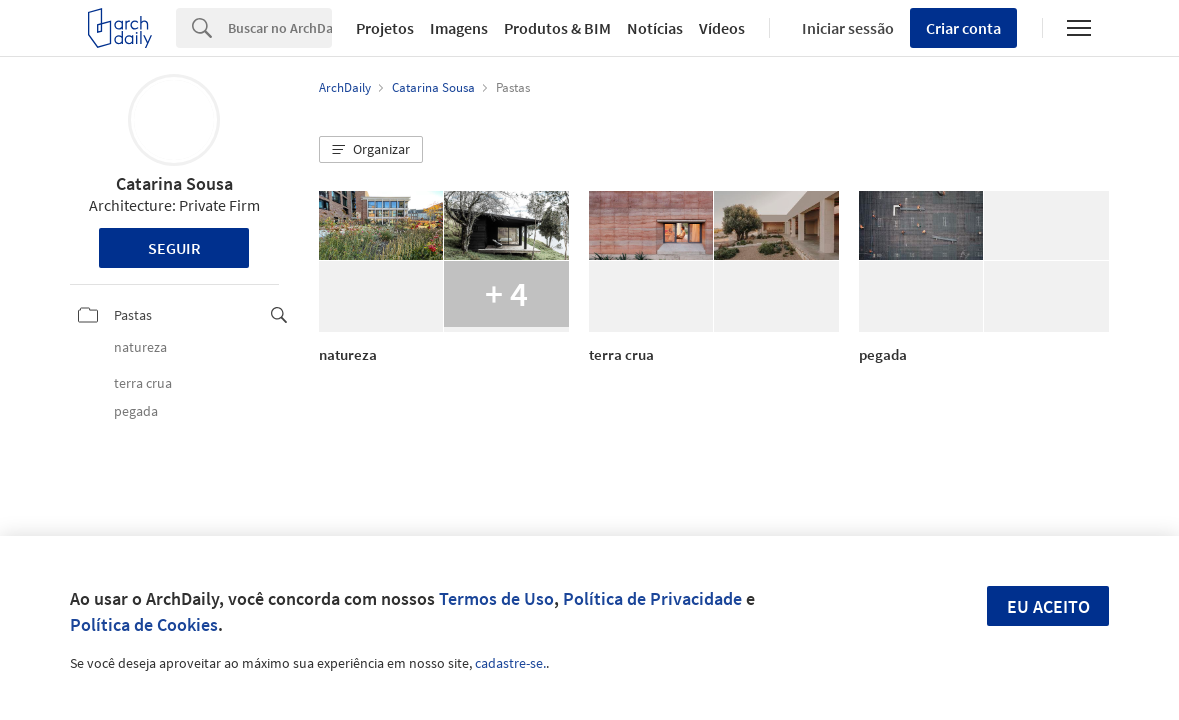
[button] (371, 150)
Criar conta (963, 28)
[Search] (280, 28)
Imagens (459, 28)
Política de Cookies (144, 624)
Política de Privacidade (652, 598)
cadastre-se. (510, 663)
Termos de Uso (496, 598)
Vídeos (722, 28)
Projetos (385, 28)
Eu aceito (1048, 606)
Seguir (174, 248)
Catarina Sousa (174, 183)
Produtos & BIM (557, 28)
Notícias (655, 28)
